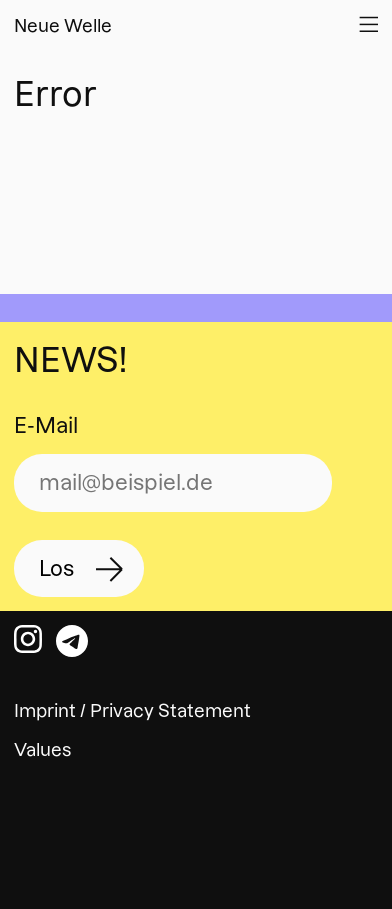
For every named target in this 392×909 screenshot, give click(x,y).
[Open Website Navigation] (368, 24)
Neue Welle (63, 25)
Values (43, 749)
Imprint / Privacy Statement (132, 710)
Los (56, 568)
